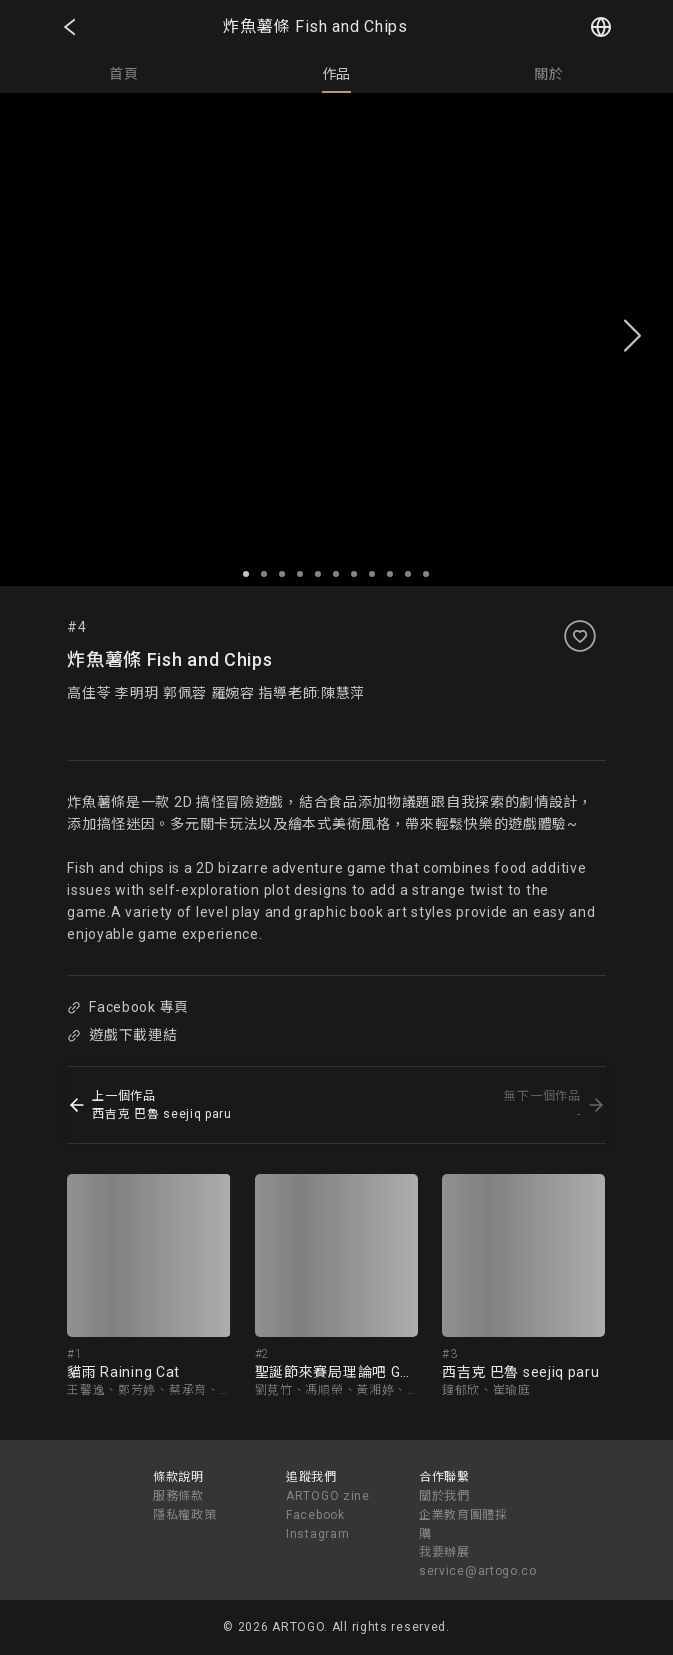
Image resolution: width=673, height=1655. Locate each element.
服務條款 (178, 1496)
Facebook (315, 1515)
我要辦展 (444, 1552)
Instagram (317, 1534)
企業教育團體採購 (463, 1524)
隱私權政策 (185, 1515)
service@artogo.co (478, 1571)
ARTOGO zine (328, 1496)
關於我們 (444, 1496)
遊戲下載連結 (123, 1035)
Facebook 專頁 (128, 1007)
